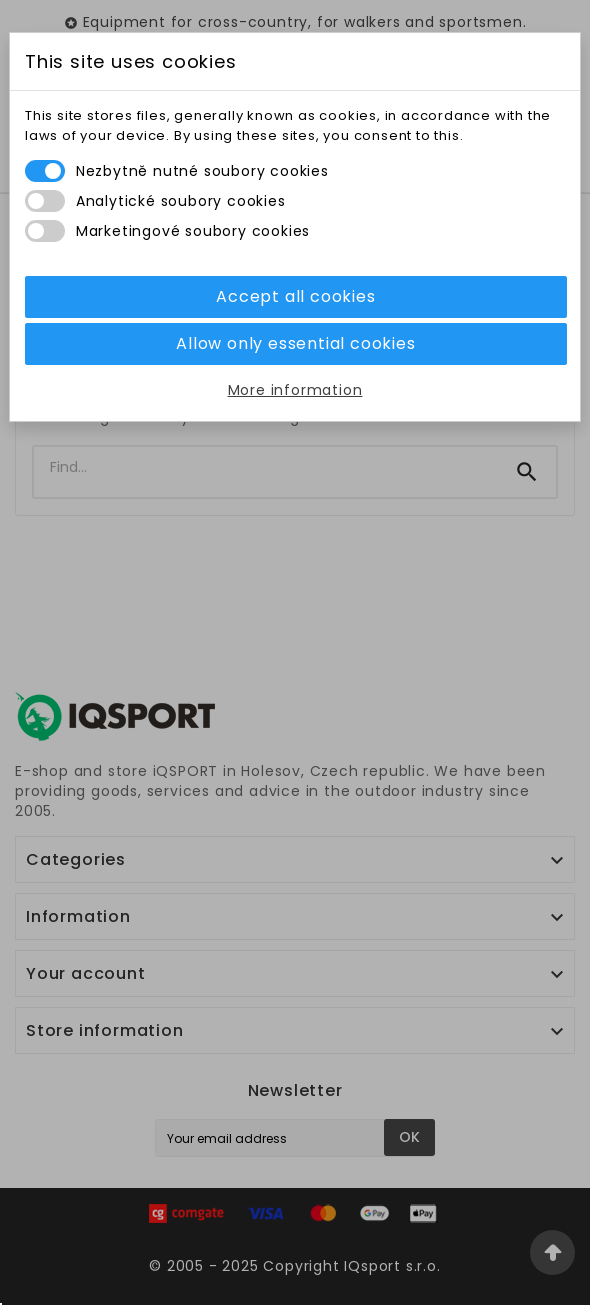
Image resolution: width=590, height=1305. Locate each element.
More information (295, 390)
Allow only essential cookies (295, 343)
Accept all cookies (295, 296)
